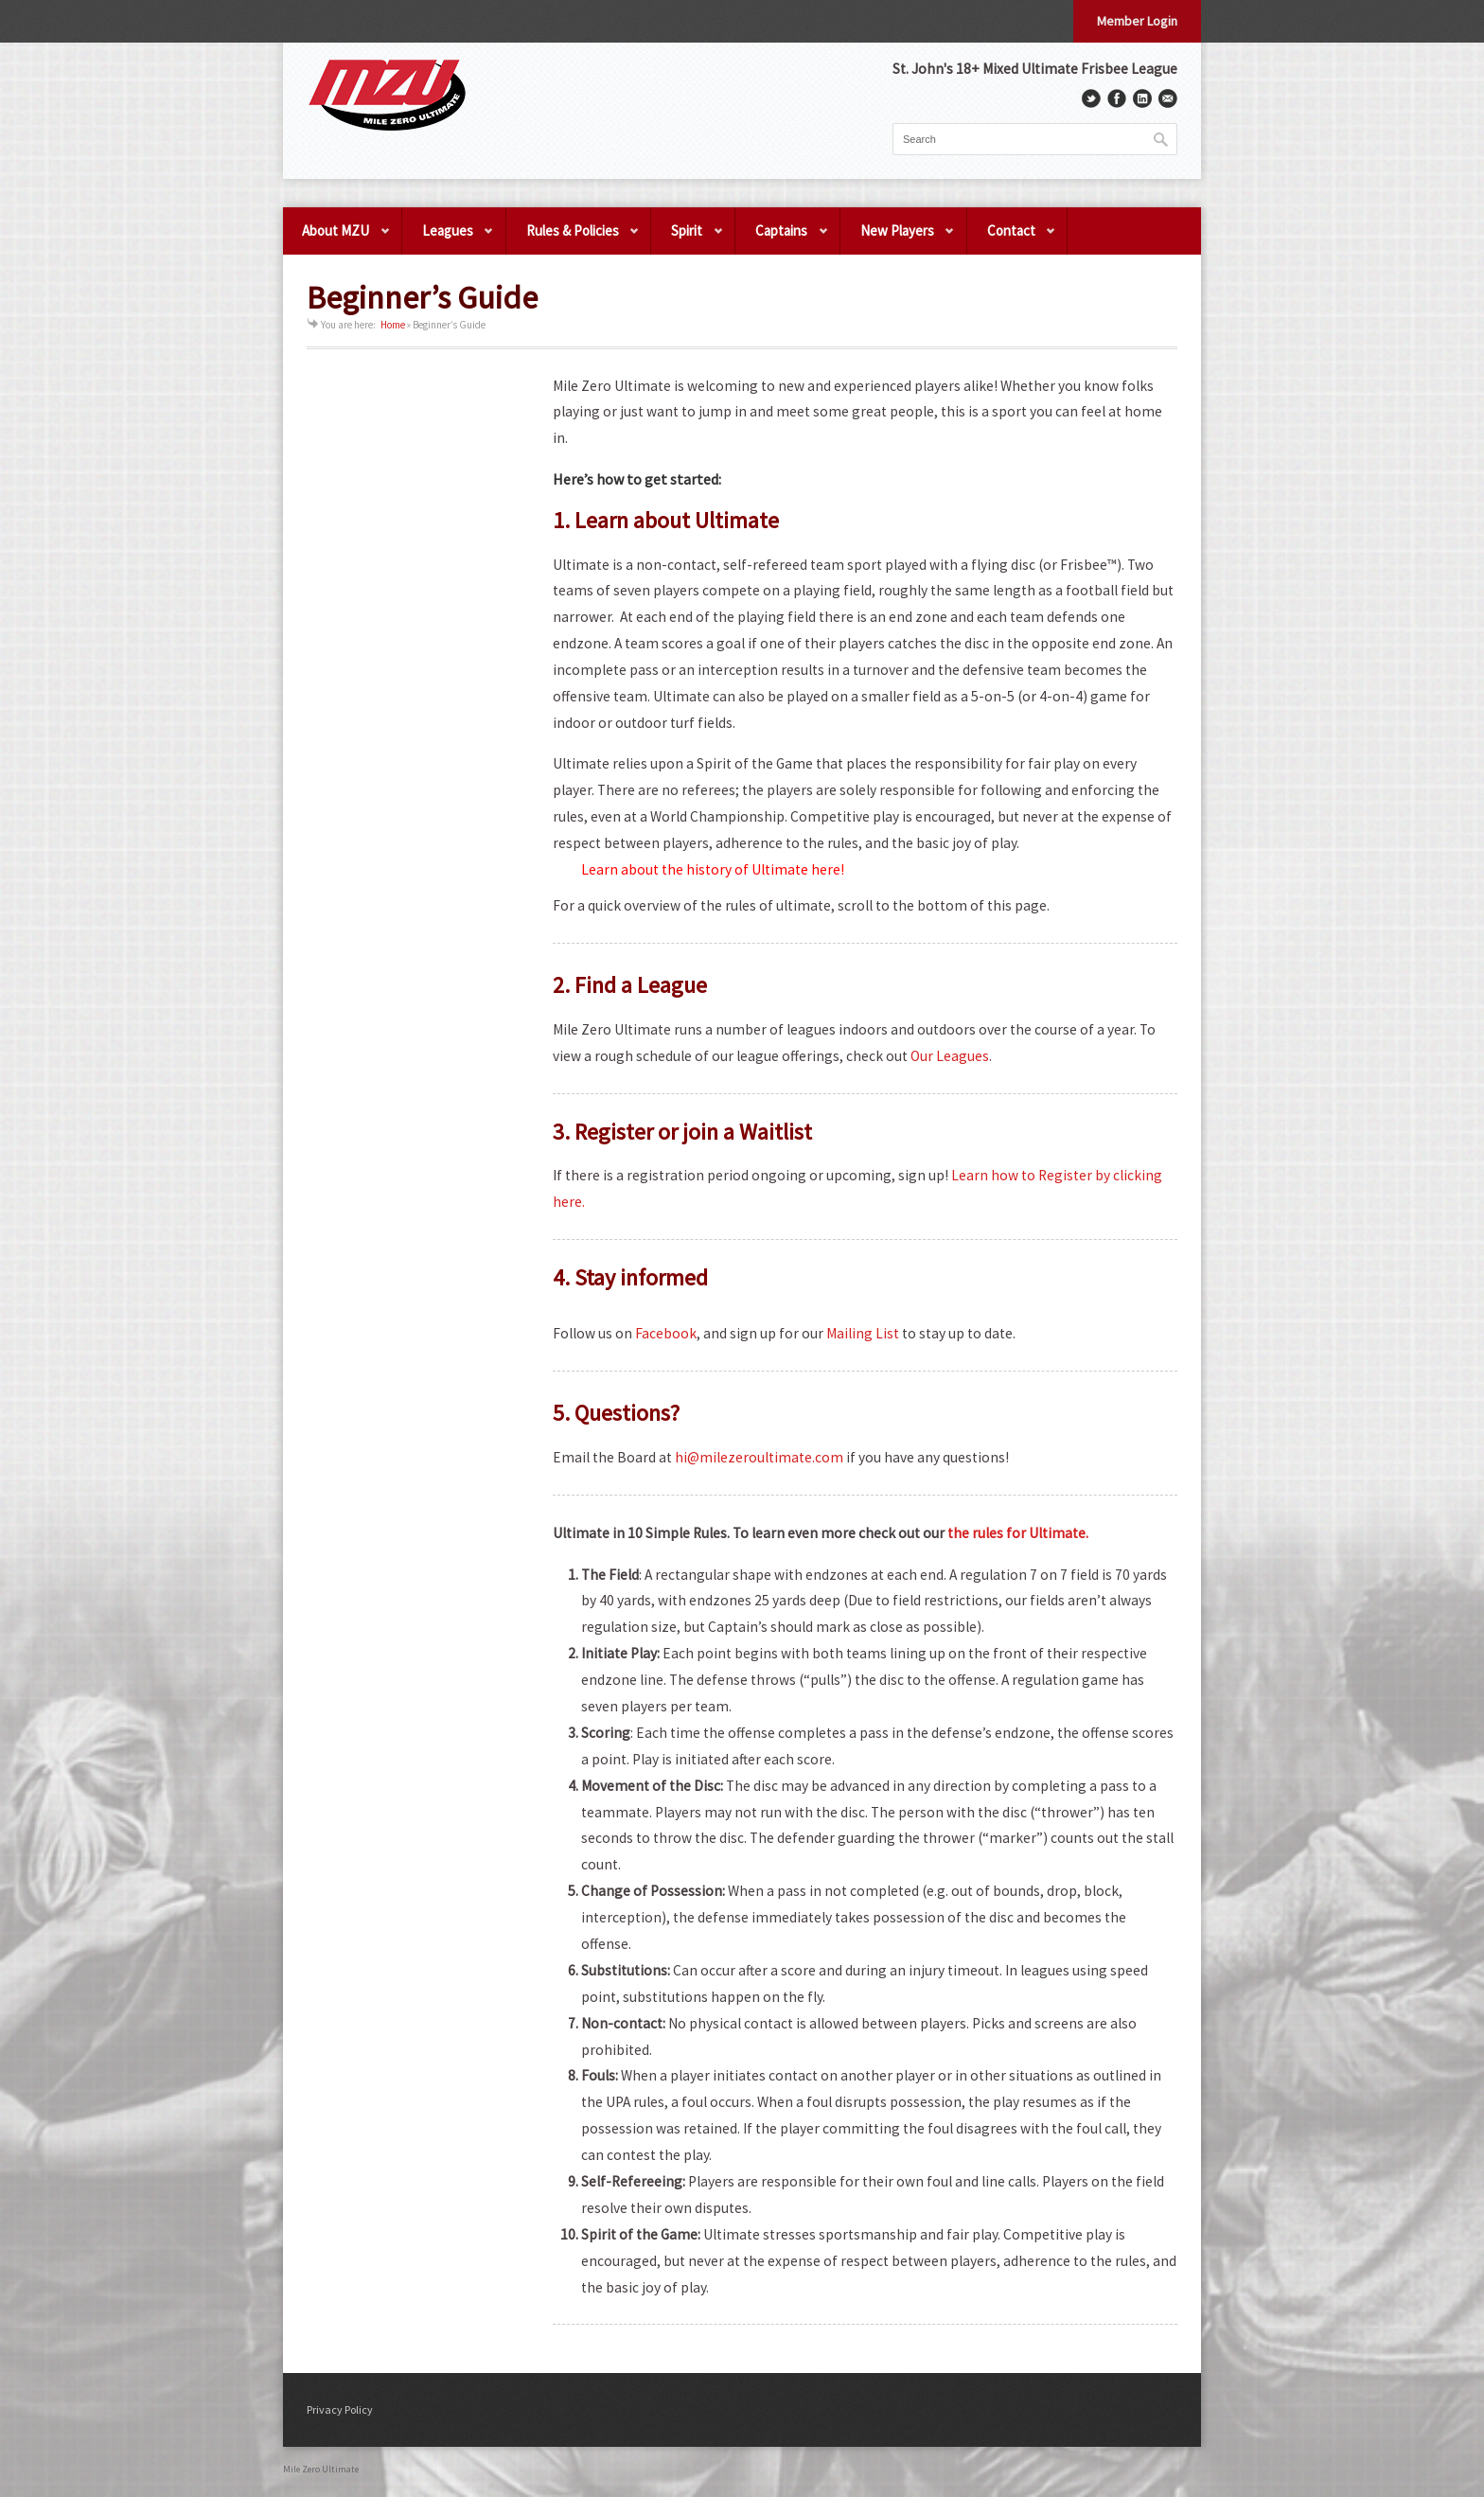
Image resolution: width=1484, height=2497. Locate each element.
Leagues (448, 238)
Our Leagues (949, 1056)
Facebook (666, 1333)
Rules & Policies (573, 238)
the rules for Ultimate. (1017, 1533)
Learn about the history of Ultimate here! (712, 869)
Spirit (687, 238)
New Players (898, 238)
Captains (782, 238)
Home (392, 324)
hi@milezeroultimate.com (760, 1457)
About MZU (337, 238)
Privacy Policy (340, 2409)
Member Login (1137, 20)
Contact (1012, 238)
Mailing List (862, 1333)
